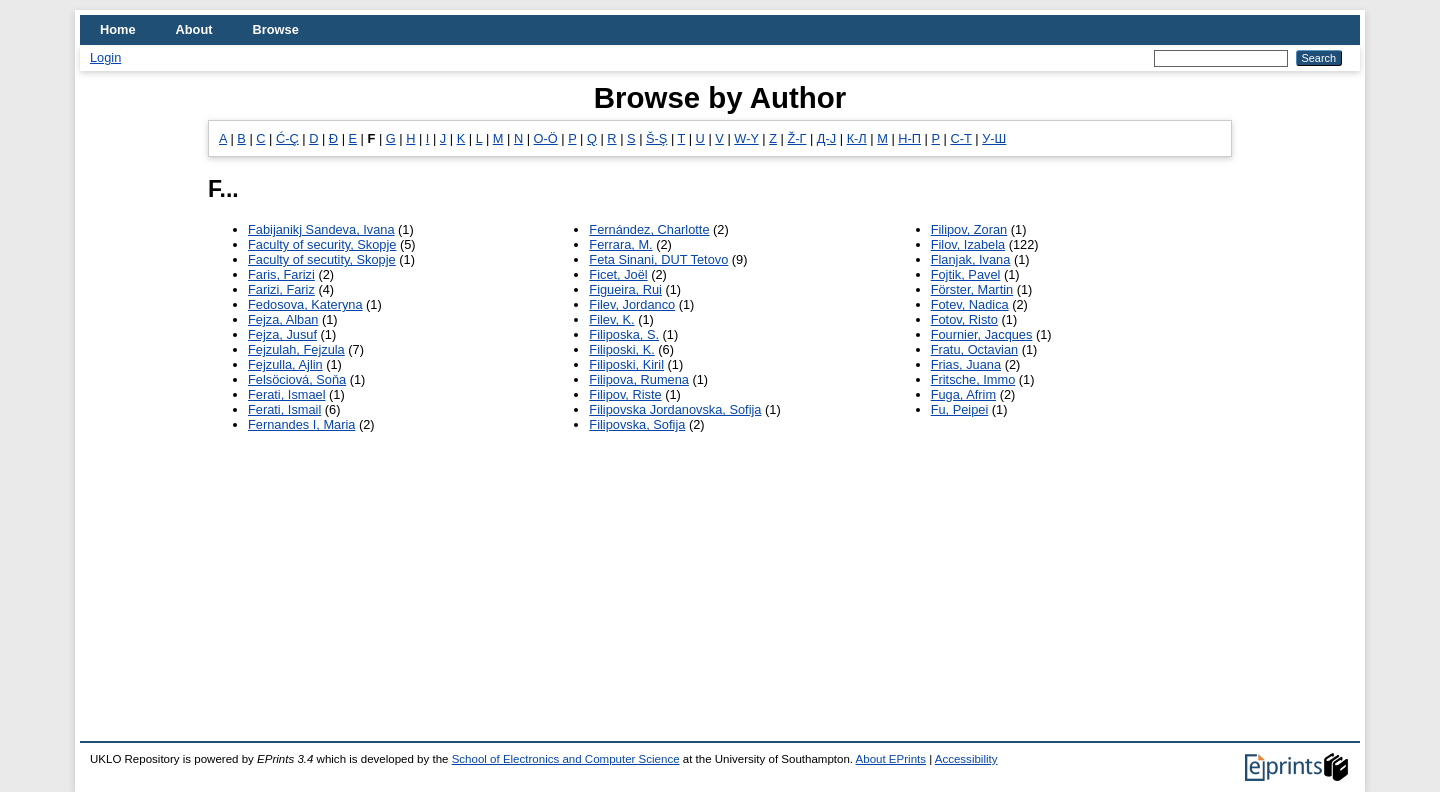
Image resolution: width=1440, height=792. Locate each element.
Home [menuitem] (118, 29)
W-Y (746, 138)
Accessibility (966, 759)
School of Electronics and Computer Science (566, 759)
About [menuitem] (194, 29)
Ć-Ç (287, 138)
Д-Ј (826, 138)
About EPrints (891, 759)
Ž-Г (796, 138)
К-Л (857, 138)
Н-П (909, 138)
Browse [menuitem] (276, 29)
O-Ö (546, 138)
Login (105, 57)
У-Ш (994, 138)
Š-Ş (656, 138)
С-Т (960, 138)
